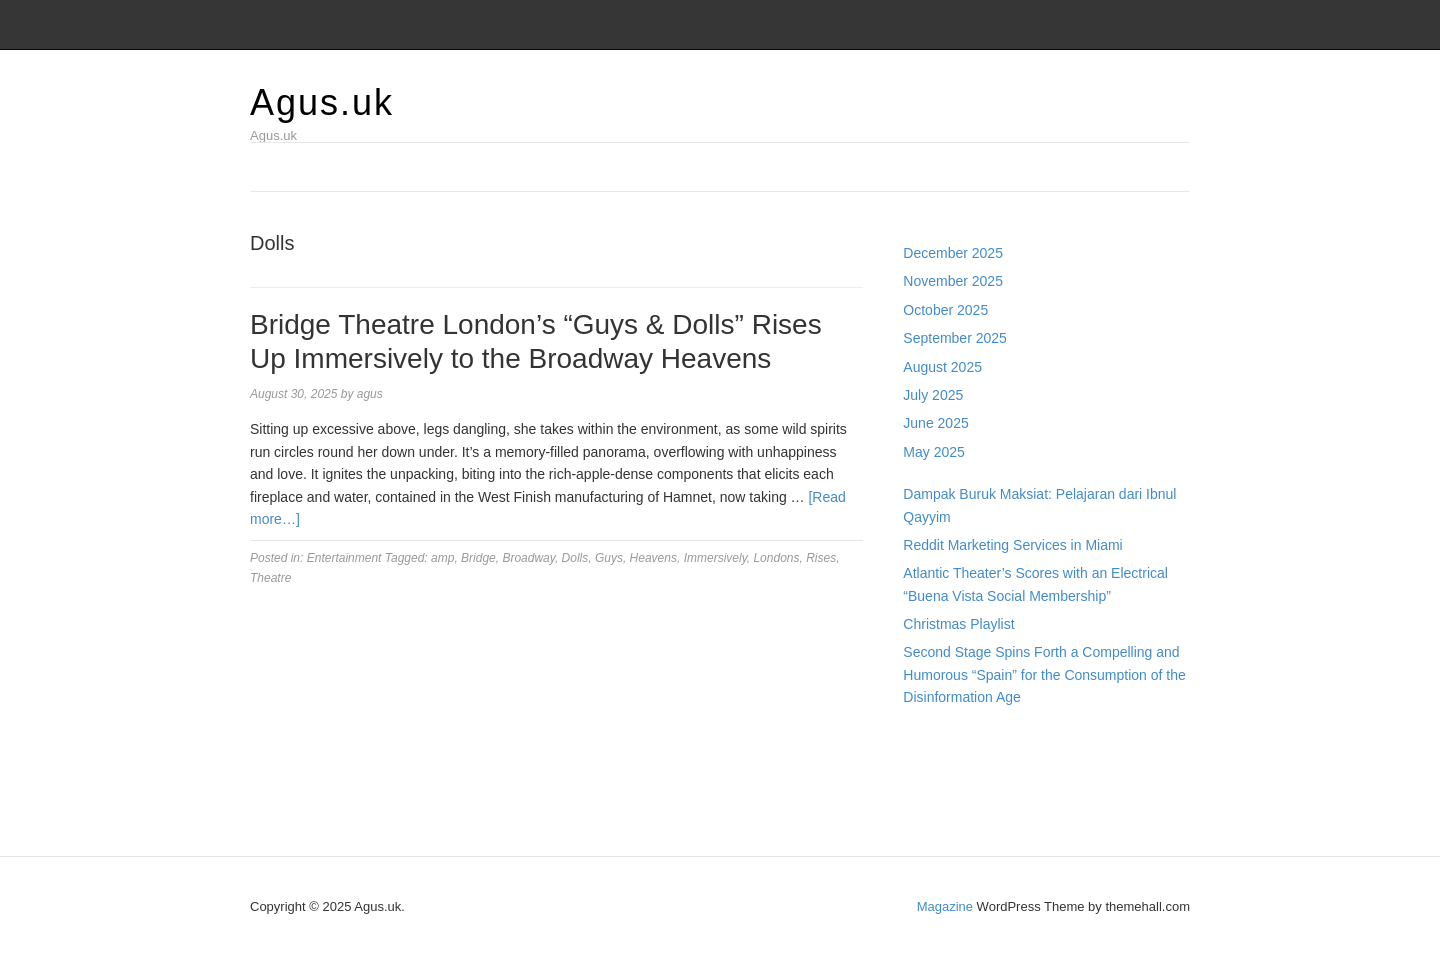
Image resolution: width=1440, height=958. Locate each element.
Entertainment (344, 558)
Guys (609, 558)
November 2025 (953, 281)
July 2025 (933, 395)
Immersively (715, 558)
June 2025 (935, 423)
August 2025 (942, 367)
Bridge (478, 558)
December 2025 (953, 253)
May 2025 (933, 452)
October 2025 (945, 310)
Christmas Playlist (958, 624)
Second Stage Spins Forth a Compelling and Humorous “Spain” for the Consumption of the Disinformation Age (1044, 674)
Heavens (653, 558)
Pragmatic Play (950, 762)
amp (442, 558)
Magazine (945, 906)
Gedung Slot (942, 740)
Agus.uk (322, 102)
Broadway (528, 558)
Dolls (575, 558)
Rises (821, 558)
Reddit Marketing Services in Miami (1012, 545)
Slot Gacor (936, 784)
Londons (776, 558)
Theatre (270, 578)
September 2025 (955, 338)
